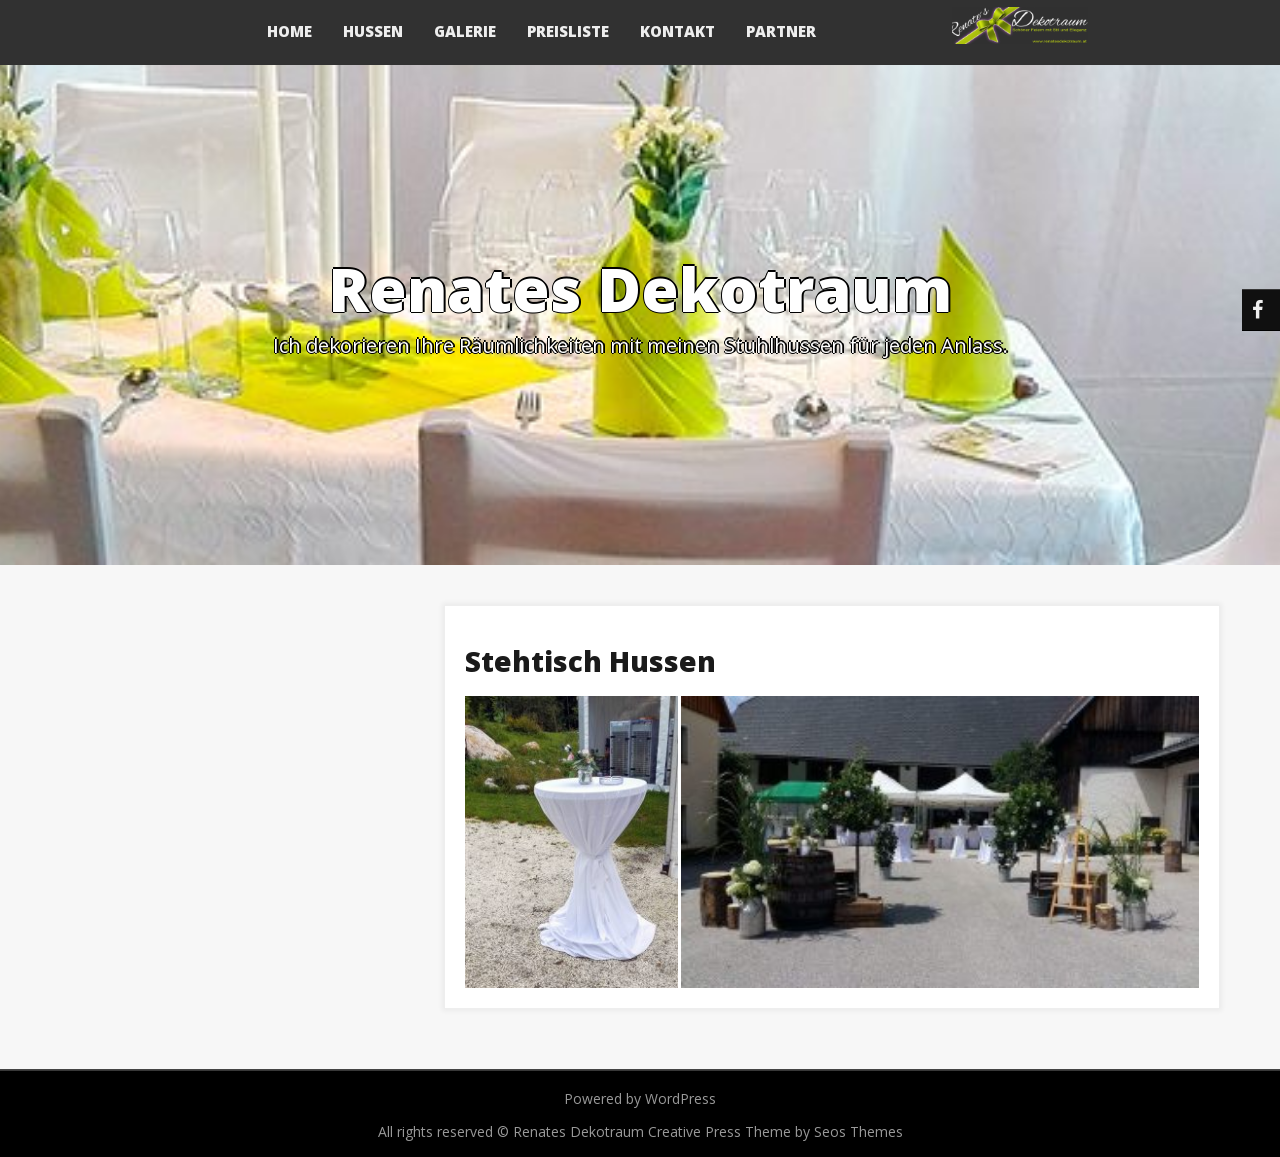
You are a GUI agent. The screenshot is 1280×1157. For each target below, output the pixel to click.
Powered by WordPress (640, 1098)
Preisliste (568, 31)
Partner (781, 31)
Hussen (373, 31)
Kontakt (677, 31)
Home (289, 31)
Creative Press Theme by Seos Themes (775, 1131)
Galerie (465, 31)
